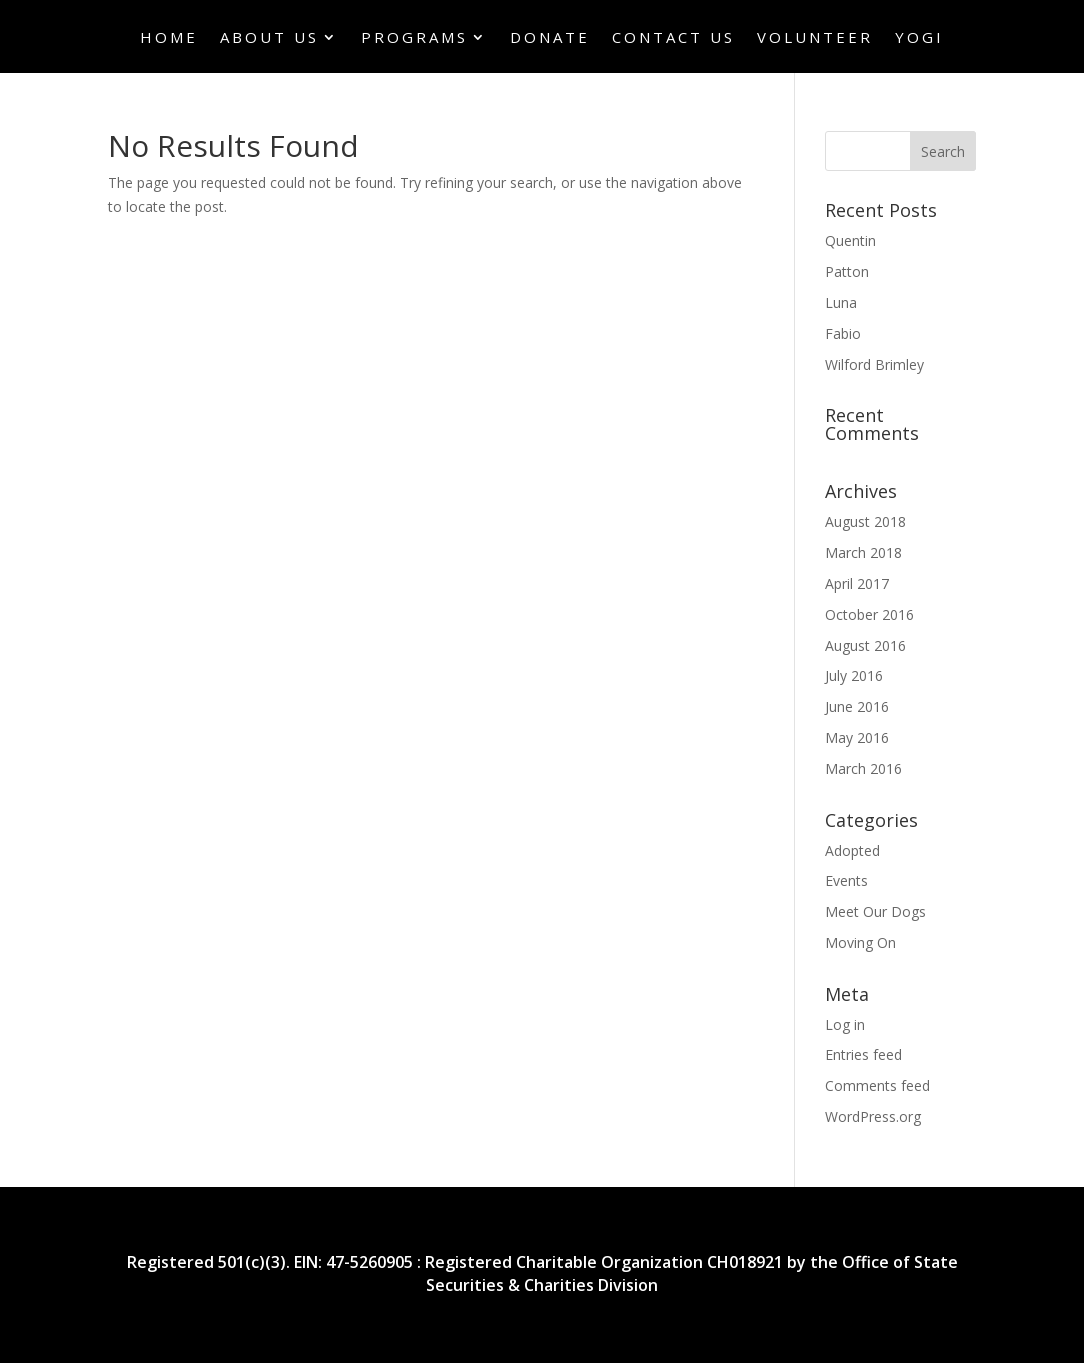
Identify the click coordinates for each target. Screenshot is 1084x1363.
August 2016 (865, 645)
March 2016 (863, 768)
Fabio (843, 333)
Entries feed (863, 1054)
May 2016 (857, 737)
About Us (269, 38)
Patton (847, 271)
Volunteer (815, 38)
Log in (845, 1024)
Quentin (850, 240)
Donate (550, 38)
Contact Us (673, 38)
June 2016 (857, 706)
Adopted (852, 850)
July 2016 (854, 675)
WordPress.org (873, 1116)
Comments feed (877, 1085)
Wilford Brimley (874, 364)
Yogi (919, 38)
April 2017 (857, 583)
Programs (414, 38)
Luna (841, 302)
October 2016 (869, 614)
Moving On (860, 942)
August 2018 (865, 521)
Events (846, 880)
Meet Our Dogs (875, 911)
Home (169, 38)
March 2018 (863, 552)
